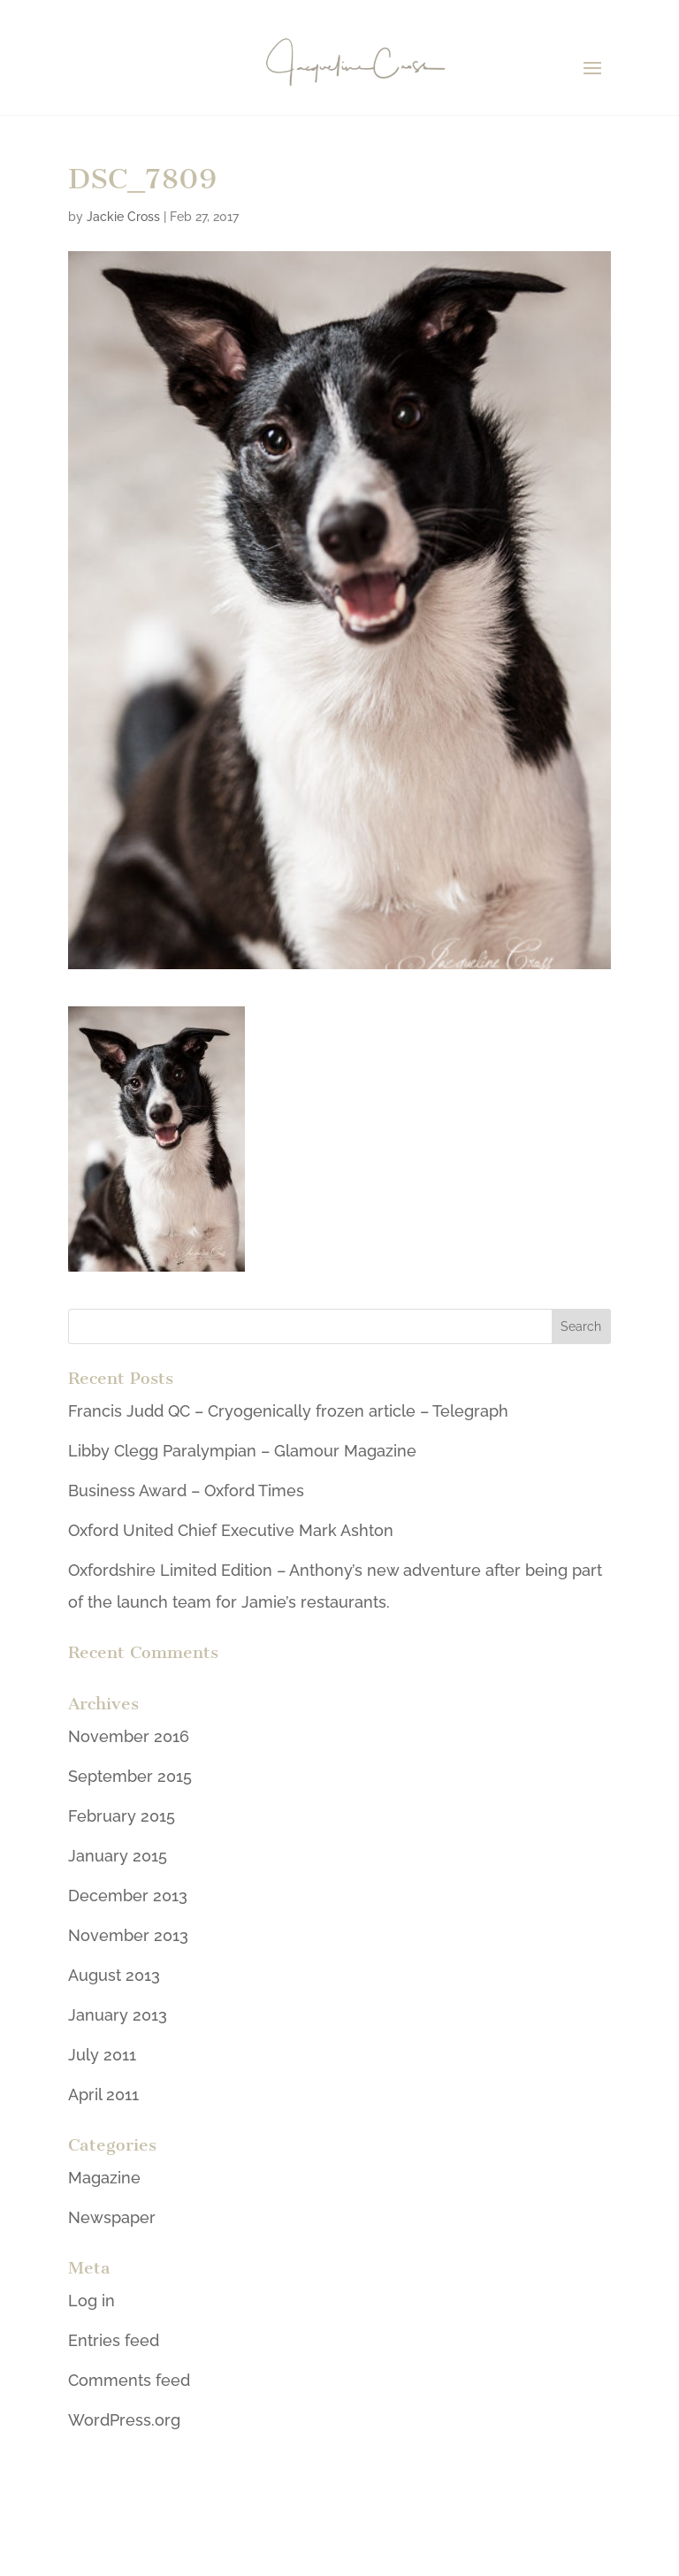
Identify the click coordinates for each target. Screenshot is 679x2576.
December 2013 (127, 1895)
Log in (91, 2300)
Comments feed (129, 2380)
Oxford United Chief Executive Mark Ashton (230, 1530)
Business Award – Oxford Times (186, 1490)
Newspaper (112, 2217)
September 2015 (130, 1776)
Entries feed (113, 2340)
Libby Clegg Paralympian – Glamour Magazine (242, 1450)
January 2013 (117, 2015)
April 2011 (103, 2094)
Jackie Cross (123, 217)
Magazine (104, 2177)
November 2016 (128, 1736)
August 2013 (114, 1975)
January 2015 (117, 1855)
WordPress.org (124, 2420)
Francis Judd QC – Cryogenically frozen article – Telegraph (288, 1411)
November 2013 (128, 1935)
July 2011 (102, 2054)
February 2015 (121, 1816)
